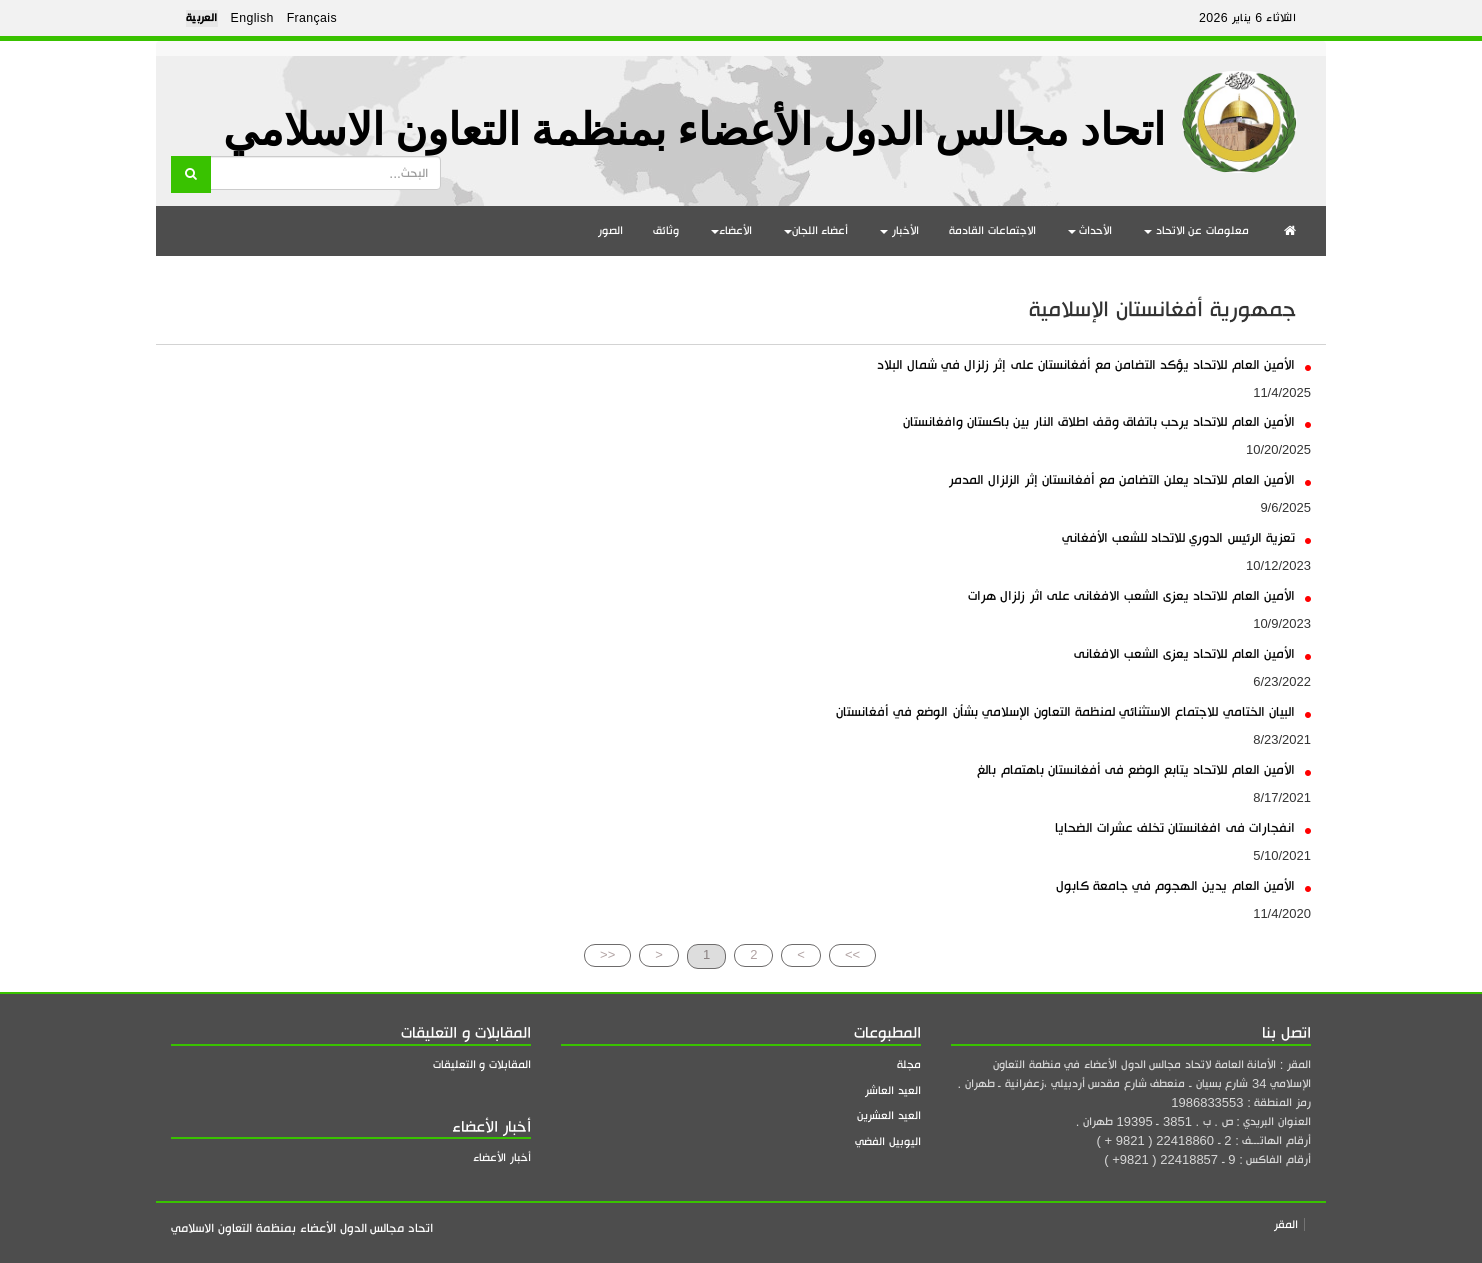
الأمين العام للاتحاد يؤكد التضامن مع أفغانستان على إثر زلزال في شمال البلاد (1094, 364)
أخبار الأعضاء (502, 1157)
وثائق (666, 230)
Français (312, 18)
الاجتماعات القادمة (992, 230)
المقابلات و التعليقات (482, 1064)
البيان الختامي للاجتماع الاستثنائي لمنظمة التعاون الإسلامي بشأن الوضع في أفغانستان (1073, 711)
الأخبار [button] (899, 230)
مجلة (909, 1064)
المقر (1286, 1224)
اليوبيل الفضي (888, 1141)
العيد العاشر (893, 1090)
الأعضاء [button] (731, 230)
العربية (202, 18)
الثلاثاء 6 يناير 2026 (1247, 18)
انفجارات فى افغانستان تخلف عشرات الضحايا (1183, 827)
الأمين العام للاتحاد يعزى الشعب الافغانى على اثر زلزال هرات (1139, 595)
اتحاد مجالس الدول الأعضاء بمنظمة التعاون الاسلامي (694, 130)
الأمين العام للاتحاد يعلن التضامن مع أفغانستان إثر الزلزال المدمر (1130, 479)
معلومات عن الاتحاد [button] (1196, 230)
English (252, 18)
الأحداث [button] (1090, 230)
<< (607, 954)
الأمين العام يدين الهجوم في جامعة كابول (1183, 885)
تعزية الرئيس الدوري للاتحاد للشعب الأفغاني (1186, 537)
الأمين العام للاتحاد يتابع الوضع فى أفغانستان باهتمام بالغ (1144, 769)
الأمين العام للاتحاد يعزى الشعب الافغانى (1192, 653)
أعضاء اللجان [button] (816, 230)
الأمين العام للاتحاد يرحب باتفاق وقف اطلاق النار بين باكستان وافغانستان (1107, 421)
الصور (610, 230)
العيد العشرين (889, 1115)
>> (852, 954)
